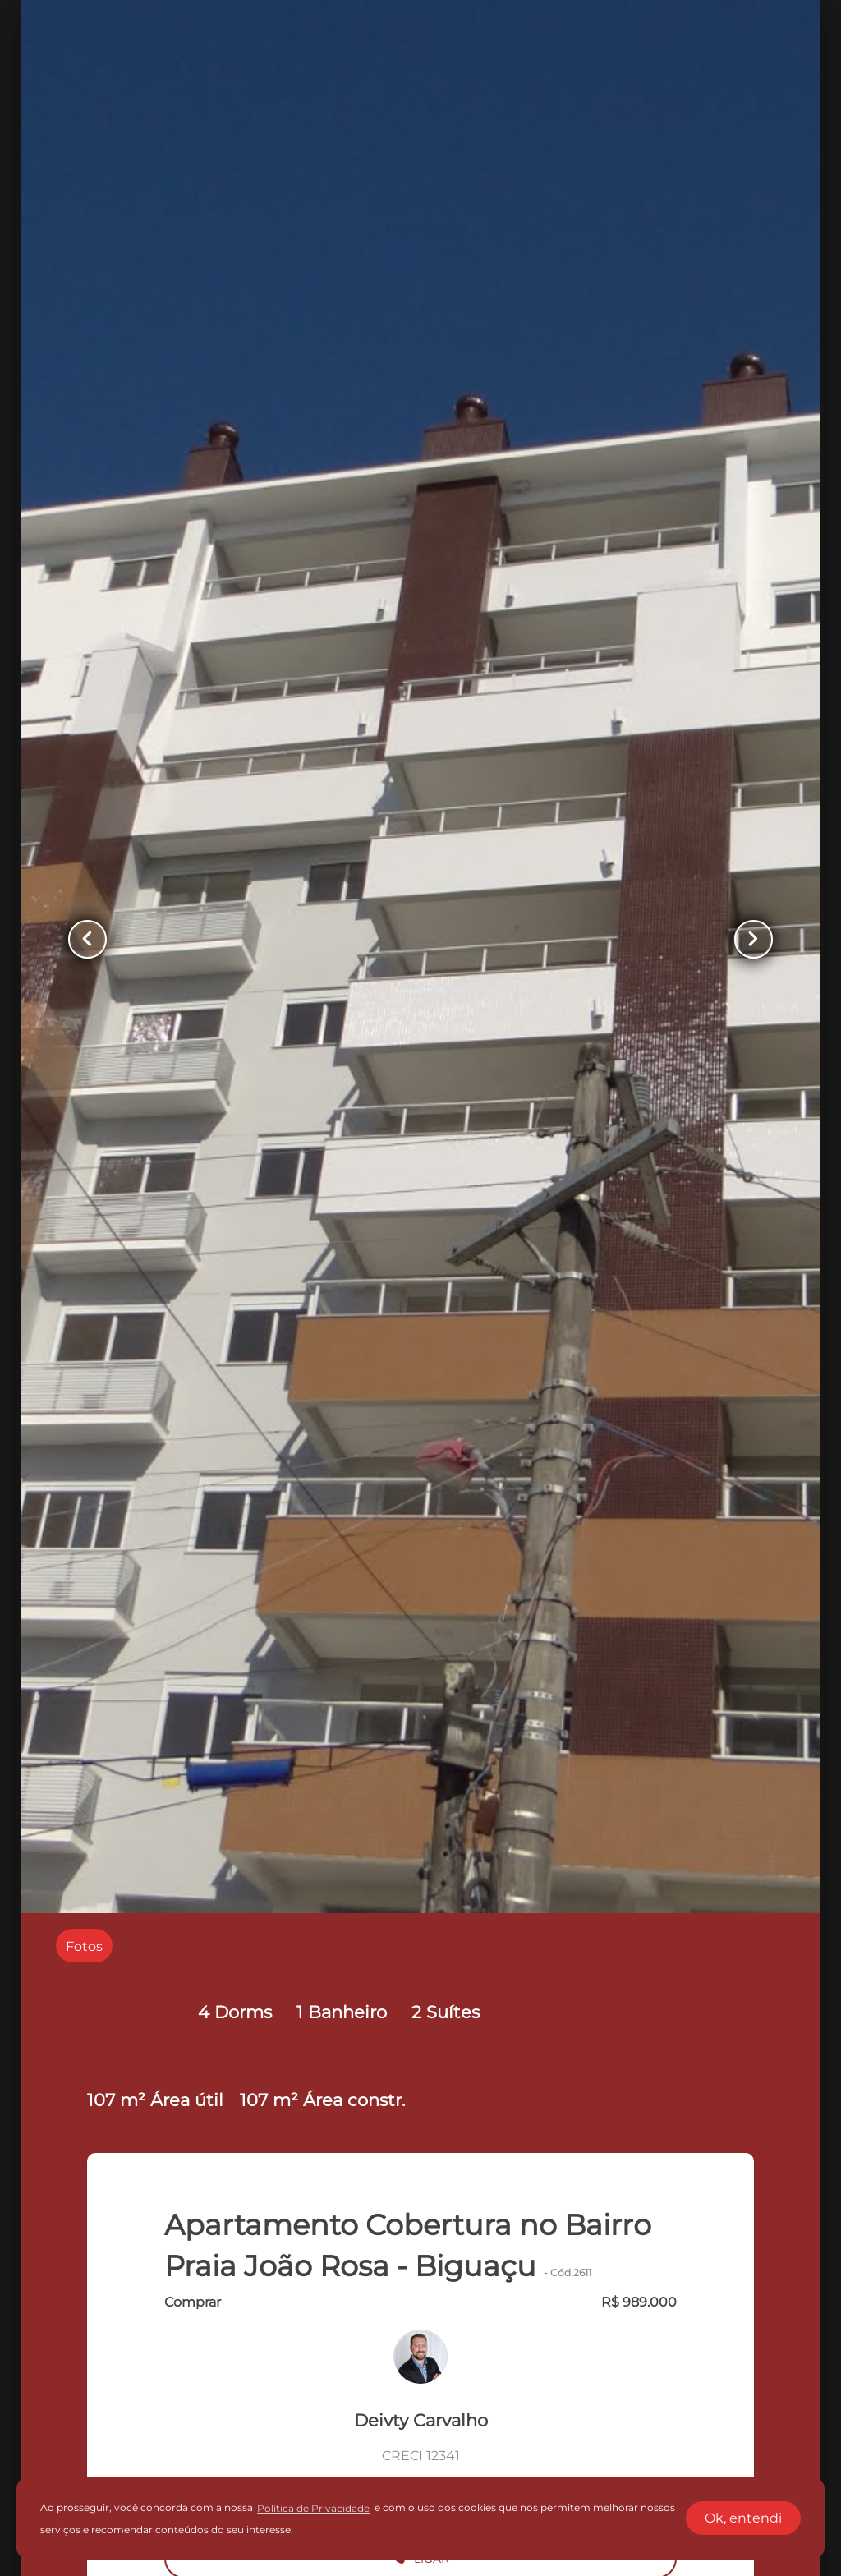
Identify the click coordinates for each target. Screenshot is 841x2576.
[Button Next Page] (752, 939)
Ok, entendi (743, 2518)
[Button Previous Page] (89, 939)
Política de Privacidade (313, 2508)
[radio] (84, 1945)
